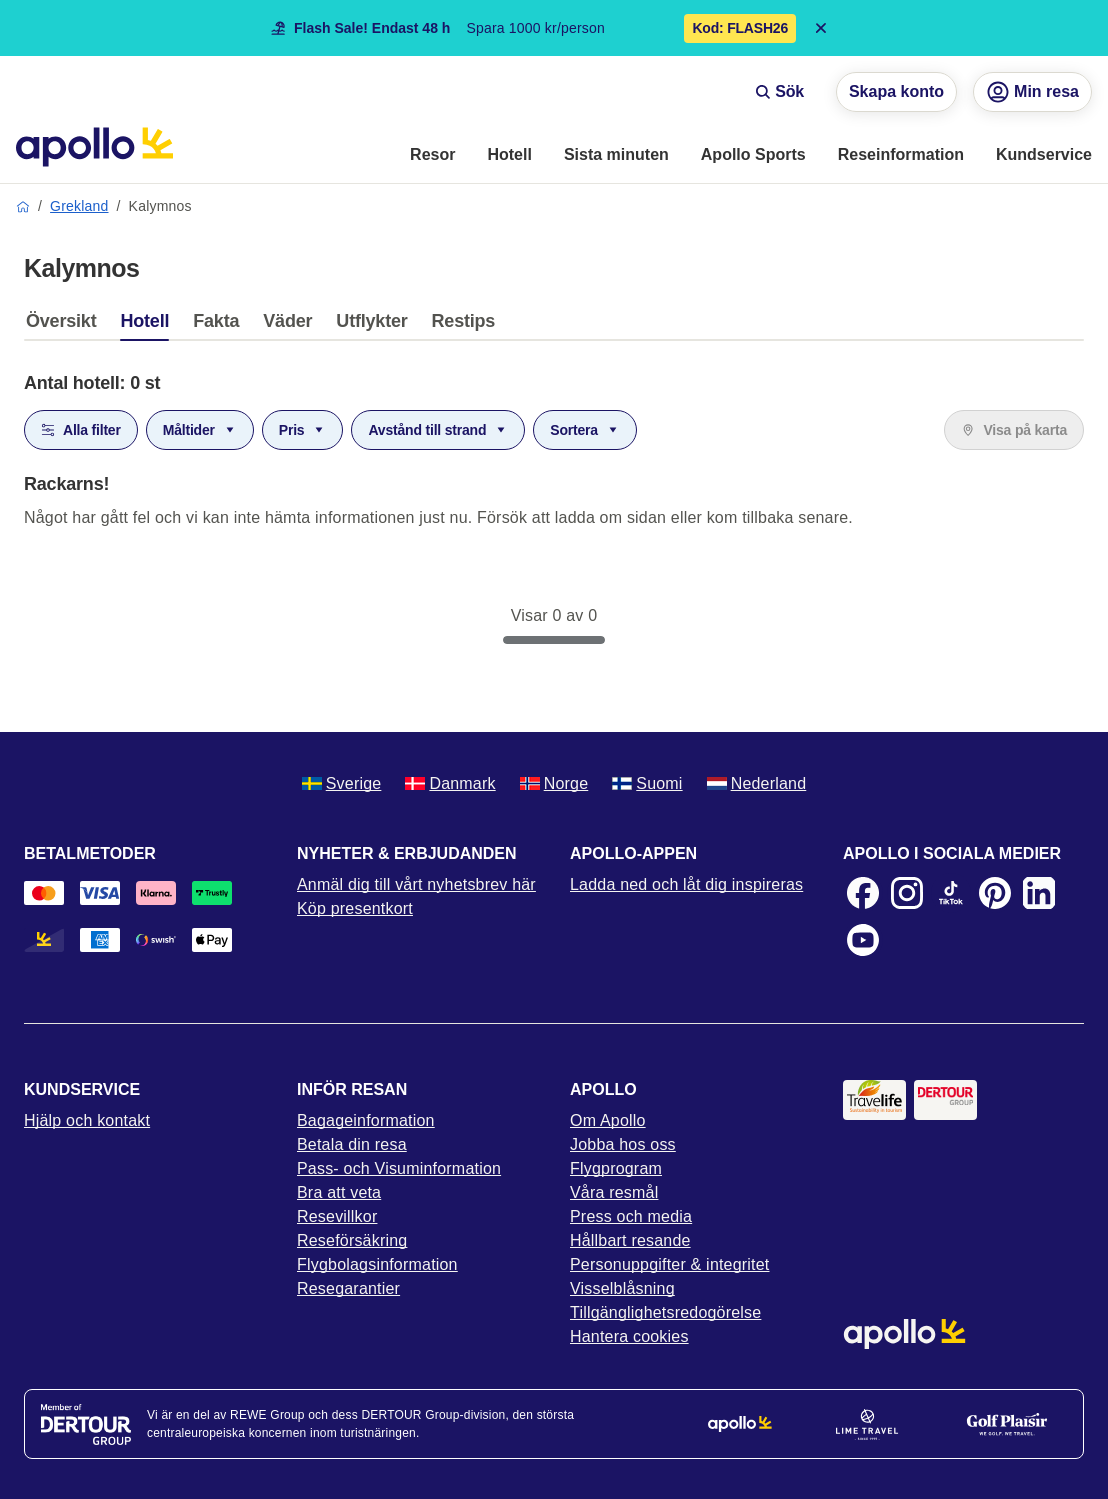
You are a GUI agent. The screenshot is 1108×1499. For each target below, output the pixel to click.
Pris (303, 430)
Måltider (200, 430)
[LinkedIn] (1039, 893)
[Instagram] (907, 893)
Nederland (757, 783)
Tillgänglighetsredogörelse (665, 1312)
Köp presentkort (355, 908)
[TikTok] (951, 893)
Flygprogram (616, 1168)
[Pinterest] (995, 893)
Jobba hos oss (623, 1144)
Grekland (79, 206)
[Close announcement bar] (821, 28)
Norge (554, 783)
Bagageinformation (366, 1120)
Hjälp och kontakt (87, 1120)
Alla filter (81, 430)
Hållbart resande (630, 1240)
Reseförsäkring (352, 1240)
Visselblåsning (622, 1288)
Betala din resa (352, 1144)
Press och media (631, 1216)
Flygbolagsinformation (377, 1264)
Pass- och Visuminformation (399, 1168)
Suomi (647, 783)
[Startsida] (94, 147)
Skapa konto (896, 91)
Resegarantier (348, 1288)
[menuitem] (432, 156)
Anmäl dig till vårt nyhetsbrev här (416, 884)
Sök (779, 91)
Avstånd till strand (438, 430)
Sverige (342, 783)
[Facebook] (863, 893)
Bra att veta (339, 1192)
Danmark (450, 783)
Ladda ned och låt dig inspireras (686, 884)
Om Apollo (608, 1120)
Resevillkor (337, 1216)
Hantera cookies (629, 1336)
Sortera (585, 430)
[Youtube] (863, 940)
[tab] (66, 326)
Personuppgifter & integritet (670, 1264)
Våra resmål (614, 1192)
